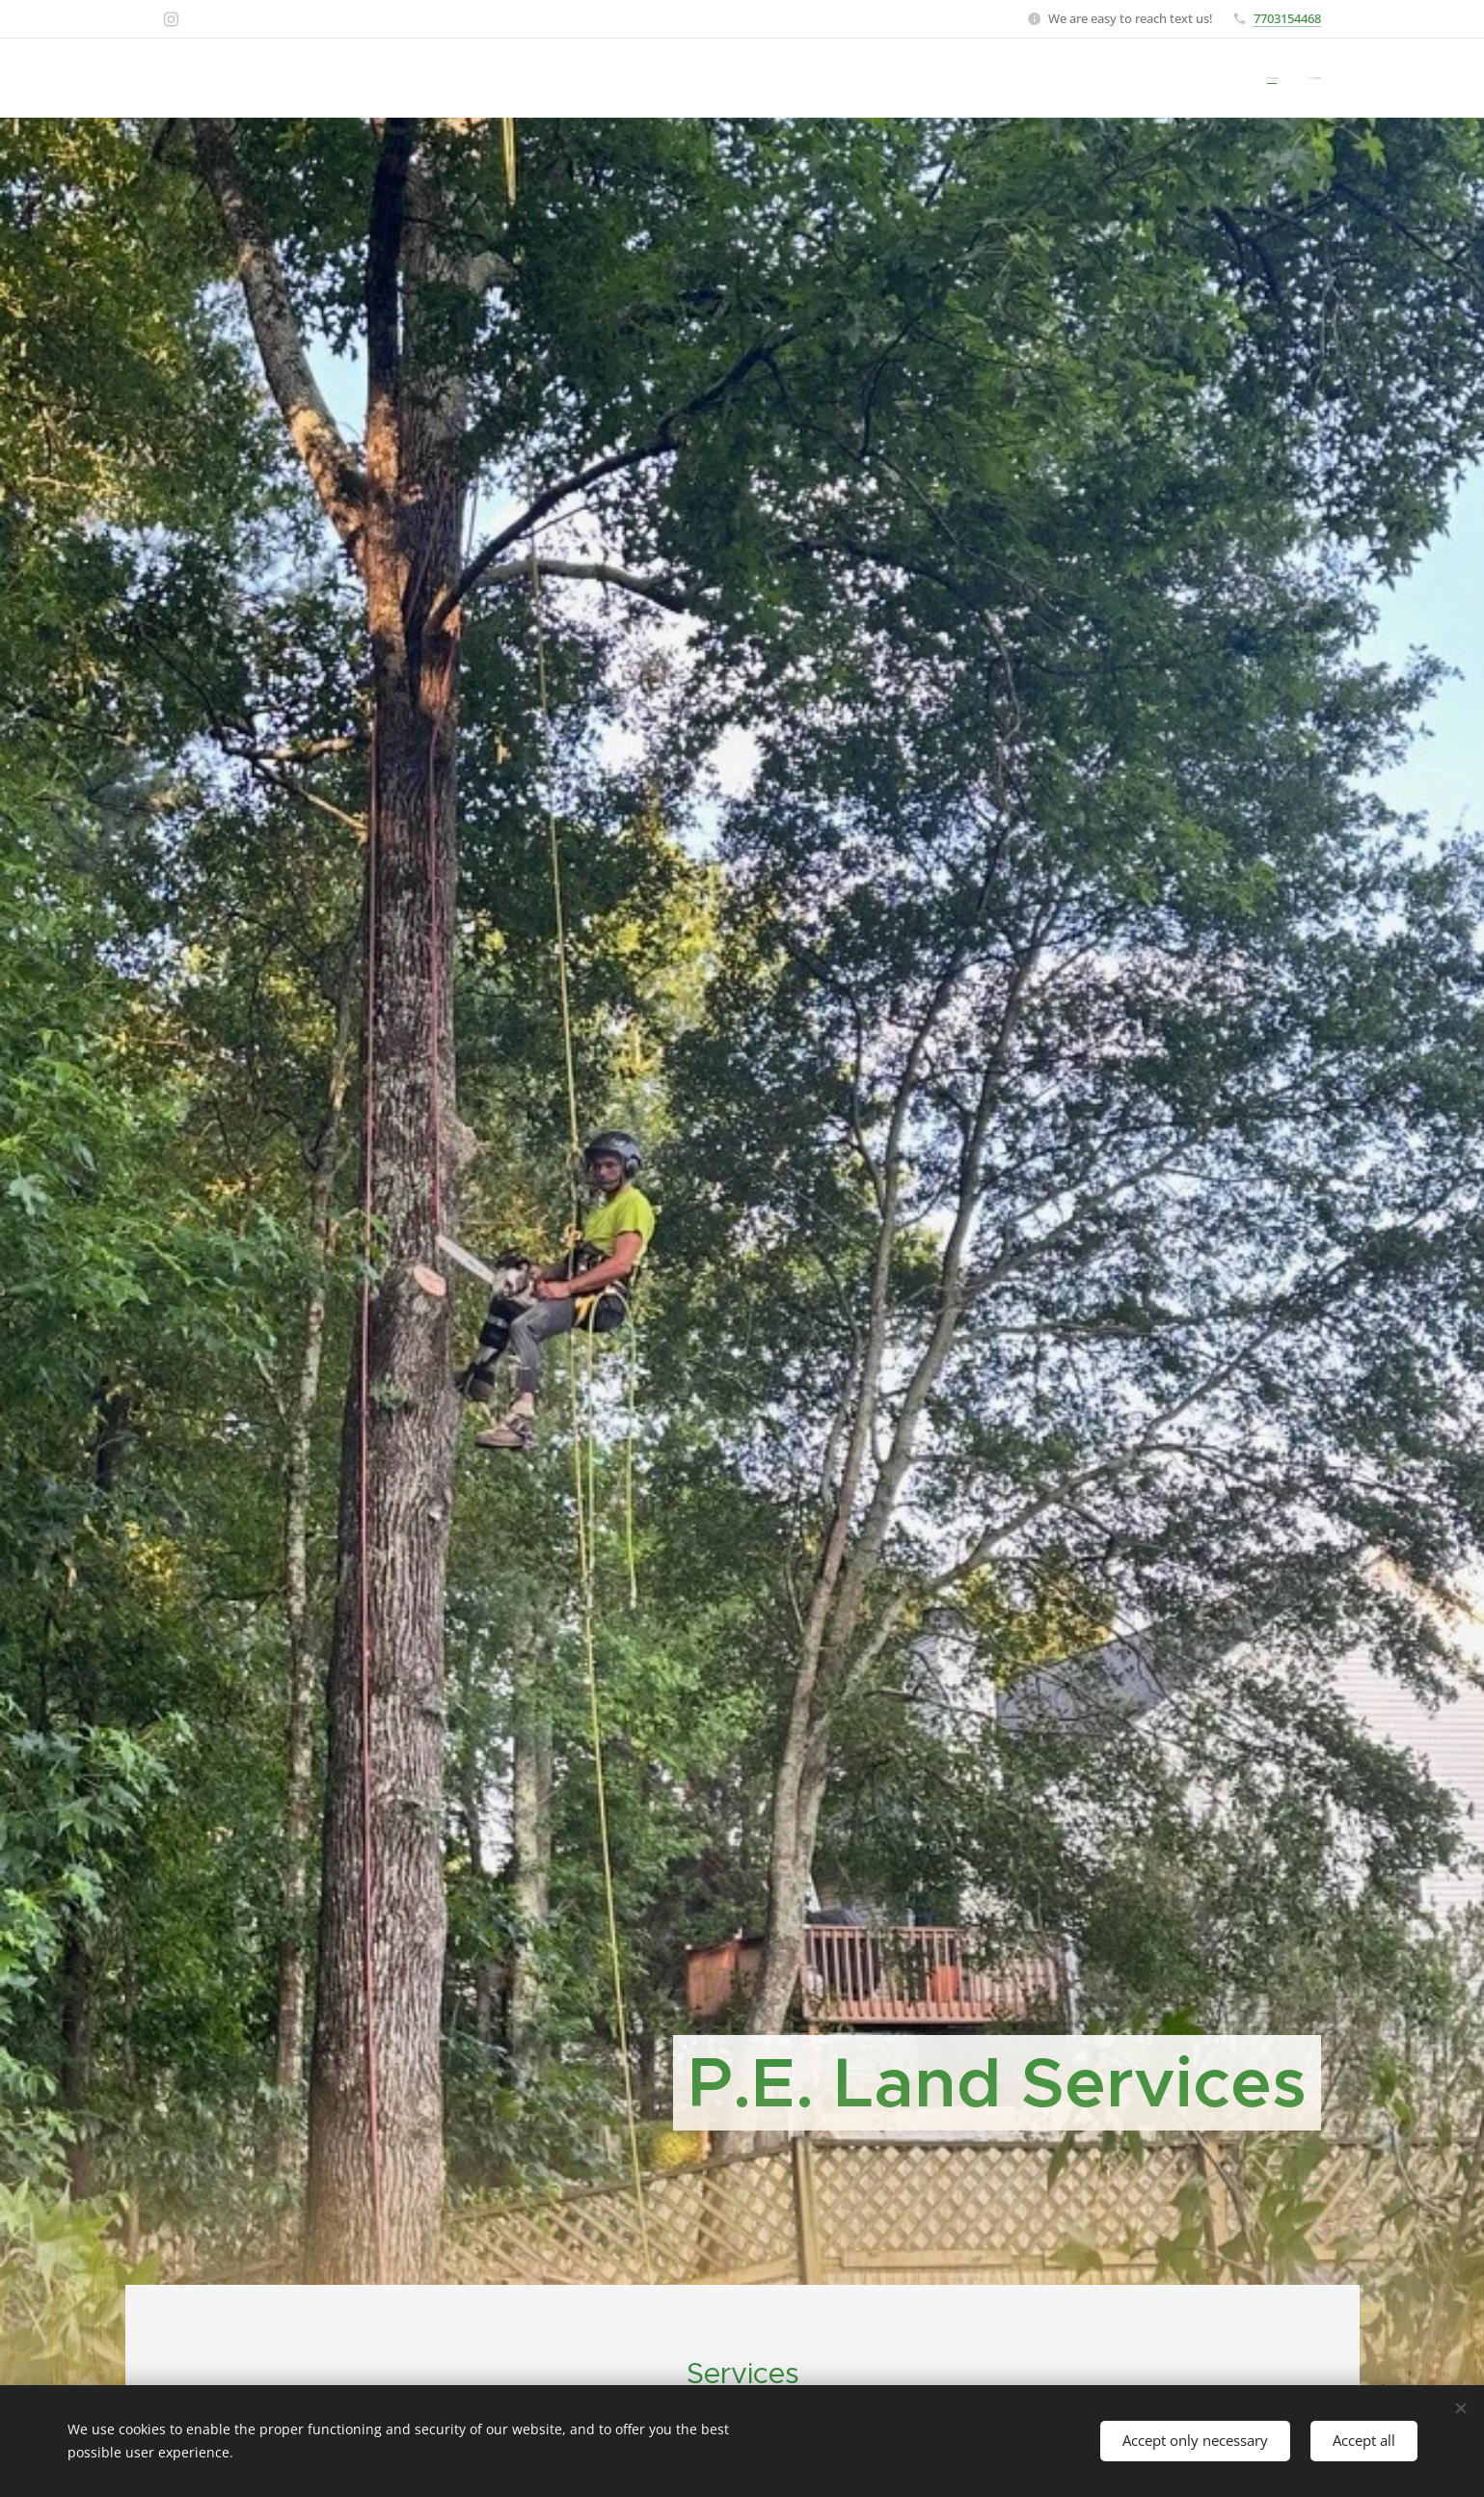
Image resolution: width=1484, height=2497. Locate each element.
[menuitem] (1295, 77)
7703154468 (1287, 17)
